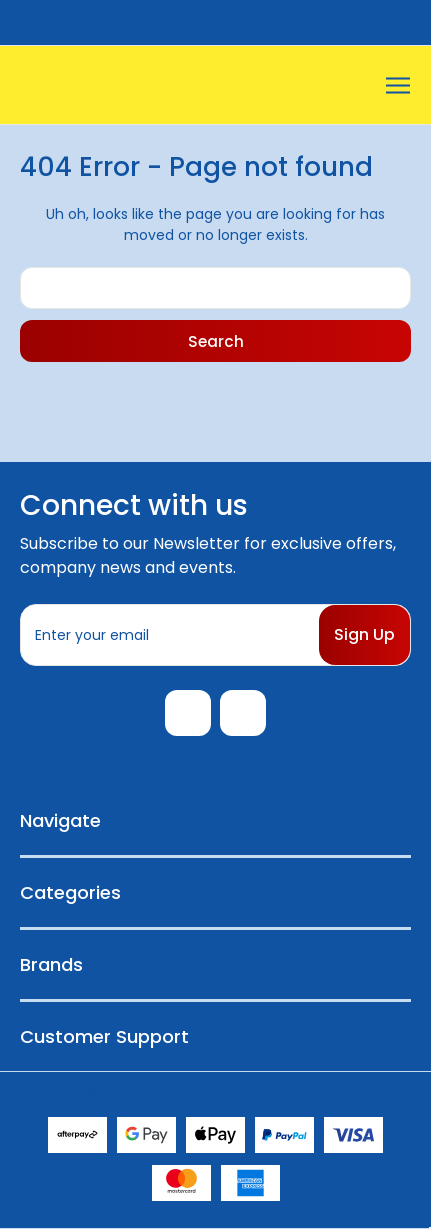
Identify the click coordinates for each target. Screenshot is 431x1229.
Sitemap (320, 1093)
